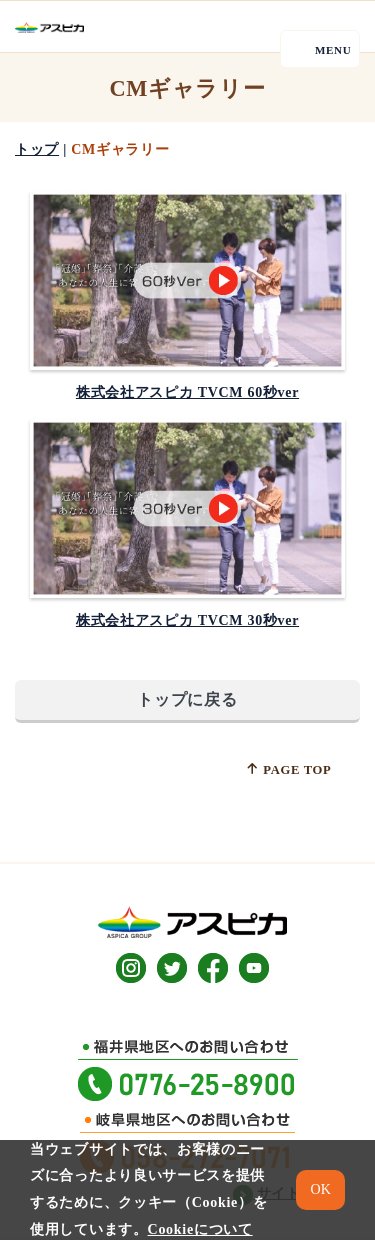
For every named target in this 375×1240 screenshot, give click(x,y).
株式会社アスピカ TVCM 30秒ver (187, 620)
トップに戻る (187, 699)
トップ (37, 149)
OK (321, 1189)
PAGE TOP (288, 769)
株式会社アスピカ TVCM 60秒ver (187, 392)
